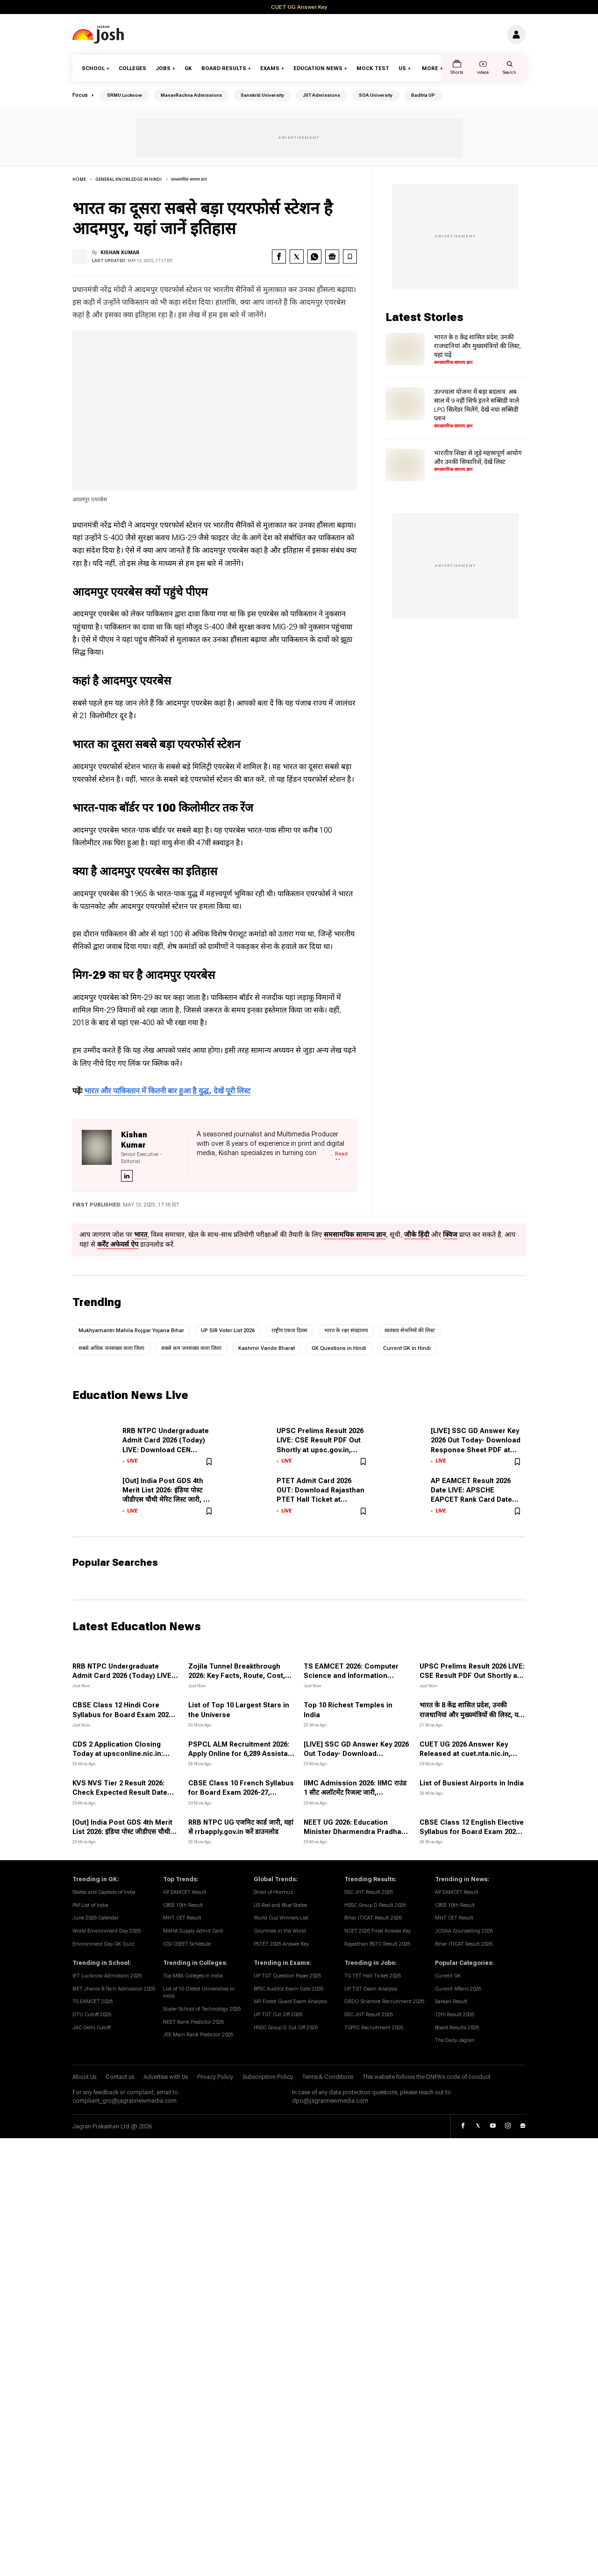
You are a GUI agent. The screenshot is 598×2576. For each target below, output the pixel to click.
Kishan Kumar (119, 253)
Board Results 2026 (457, 2028)
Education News (317, 68)
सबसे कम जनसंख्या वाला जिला (191, 1348)
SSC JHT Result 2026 (368, 1892)
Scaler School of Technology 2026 (202, 2009)
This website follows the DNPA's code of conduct (427, 2076)
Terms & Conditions (327, 2076)
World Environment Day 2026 (106, 1931)
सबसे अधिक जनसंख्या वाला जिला (111, 1348)
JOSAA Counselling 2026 (464, 1931)
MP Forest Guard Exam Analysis (290, 2002)
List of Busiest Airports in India (472, 1783)
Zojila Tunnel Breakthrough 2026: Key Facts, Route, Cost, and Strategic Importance (236, 1676)
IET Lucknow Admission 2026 (107, 1976)
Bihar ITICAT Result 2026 (373, 1918)
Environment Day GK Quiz (103, 1944)
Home (79, 179)
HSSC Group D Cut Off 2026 (286, 2028)
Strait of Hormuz (273, 1892)
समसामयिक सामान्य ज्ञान (189, 179)
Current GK (448, 1976)
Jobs (163, 68)
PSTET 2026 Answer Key (281, 1944)
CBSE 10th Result (183, 1905)
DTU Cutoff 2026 (91, 2015)
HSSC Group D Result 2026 (375, 1905)
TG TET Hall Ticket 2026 (372, 1976)
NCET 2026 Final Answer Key (377, 1931)
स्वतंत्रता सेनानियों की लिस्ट (409, 1330)
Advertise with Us (165, 2076)
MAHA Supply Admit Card (193, 1931)
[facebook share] (279, 257)
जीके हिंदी (416, 1235)
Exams (269, 68)
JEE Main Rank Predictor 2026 (198, 2035)
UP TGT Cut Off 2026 (278, 2015)
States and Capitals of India (103, 1892)
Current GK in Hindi (407, 1348)
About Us (84, 2076)
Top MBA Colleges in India (193, 1976)
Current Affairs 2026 (458, 1989)
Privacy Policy (215, 2076)
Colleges (132, 68)
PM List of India (90, 1905)
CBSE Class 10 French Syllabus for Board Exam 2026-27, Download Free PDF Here (241, 1792)
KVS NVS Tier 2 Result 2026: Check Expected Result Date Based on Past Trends (119, 1792)
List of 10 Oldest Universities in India (199, 1992)
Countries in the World (280, 1931)
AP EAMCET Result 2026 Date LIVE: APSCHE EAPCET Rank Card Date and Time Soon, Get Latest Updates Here (476, 1500)
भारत (140, 1235)
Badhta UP (423, 95)
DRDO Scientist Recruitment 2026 (384, 2002)
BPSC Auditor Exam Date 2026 (288, 1989)
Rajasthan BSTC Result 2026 (377, 1944)
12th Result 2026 (454, 2015)
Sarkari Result (451, 2002)
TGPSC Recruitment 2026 (373, 2028)
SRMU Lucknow (124, 95)
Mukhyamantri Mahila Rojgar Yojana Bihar (131, 1330)
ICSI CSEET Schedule (187, 1944)
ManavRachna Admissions (191, 95)
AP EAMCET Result (184, 1892)
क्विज (450, 1235)
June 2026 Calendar (95, 1918)
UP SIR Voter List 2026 (228, 1330)
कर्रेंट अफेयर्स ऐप (117, 1245)
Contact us (120, 2076)
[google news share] (332, 257)
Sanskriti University (262, 95)
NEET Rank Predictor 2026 (193, 2022)
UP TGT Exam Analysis (370, 1989)
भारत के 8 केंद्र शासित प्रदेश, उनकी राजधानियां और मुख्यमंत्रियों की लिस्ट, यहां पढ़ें (477, 345)
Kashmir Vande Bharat (266, 1348)
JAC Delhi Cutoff (91, 2028)
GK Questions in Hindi (339, 1348)
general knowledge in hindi (128, 179)
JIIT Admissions (321, 95)
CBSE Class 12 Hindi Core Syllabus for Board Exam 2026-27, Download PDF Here (123, 1714)
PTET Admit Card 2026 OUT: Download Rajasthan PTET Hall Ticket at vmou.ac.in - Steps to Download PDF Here (320, 1500)
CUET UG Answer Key (299, 7)
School (93, 68)
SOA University (375, 95)
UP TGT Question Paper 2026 (287, 1976)
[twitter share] (297, 257)
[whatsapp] (314, 257)
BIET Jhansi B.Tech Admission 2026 (113, 1989)
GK (188, 68)
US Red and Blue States (280, 1905)
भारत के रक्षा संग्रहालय (346, 1330)
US (402, 68)
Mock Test (372, 68)
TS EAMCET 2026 (92, 2002)
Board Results (223, 68)
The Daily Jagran (455, 2041)
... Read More (338, 1155)
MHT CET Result (182, 1918)
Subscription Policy (267, 2076)
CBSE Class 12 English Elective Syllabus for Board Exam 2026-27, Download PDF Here (472, 1832)
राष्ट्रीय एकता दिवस (289, 1330)
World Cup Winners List (281, 1918)
